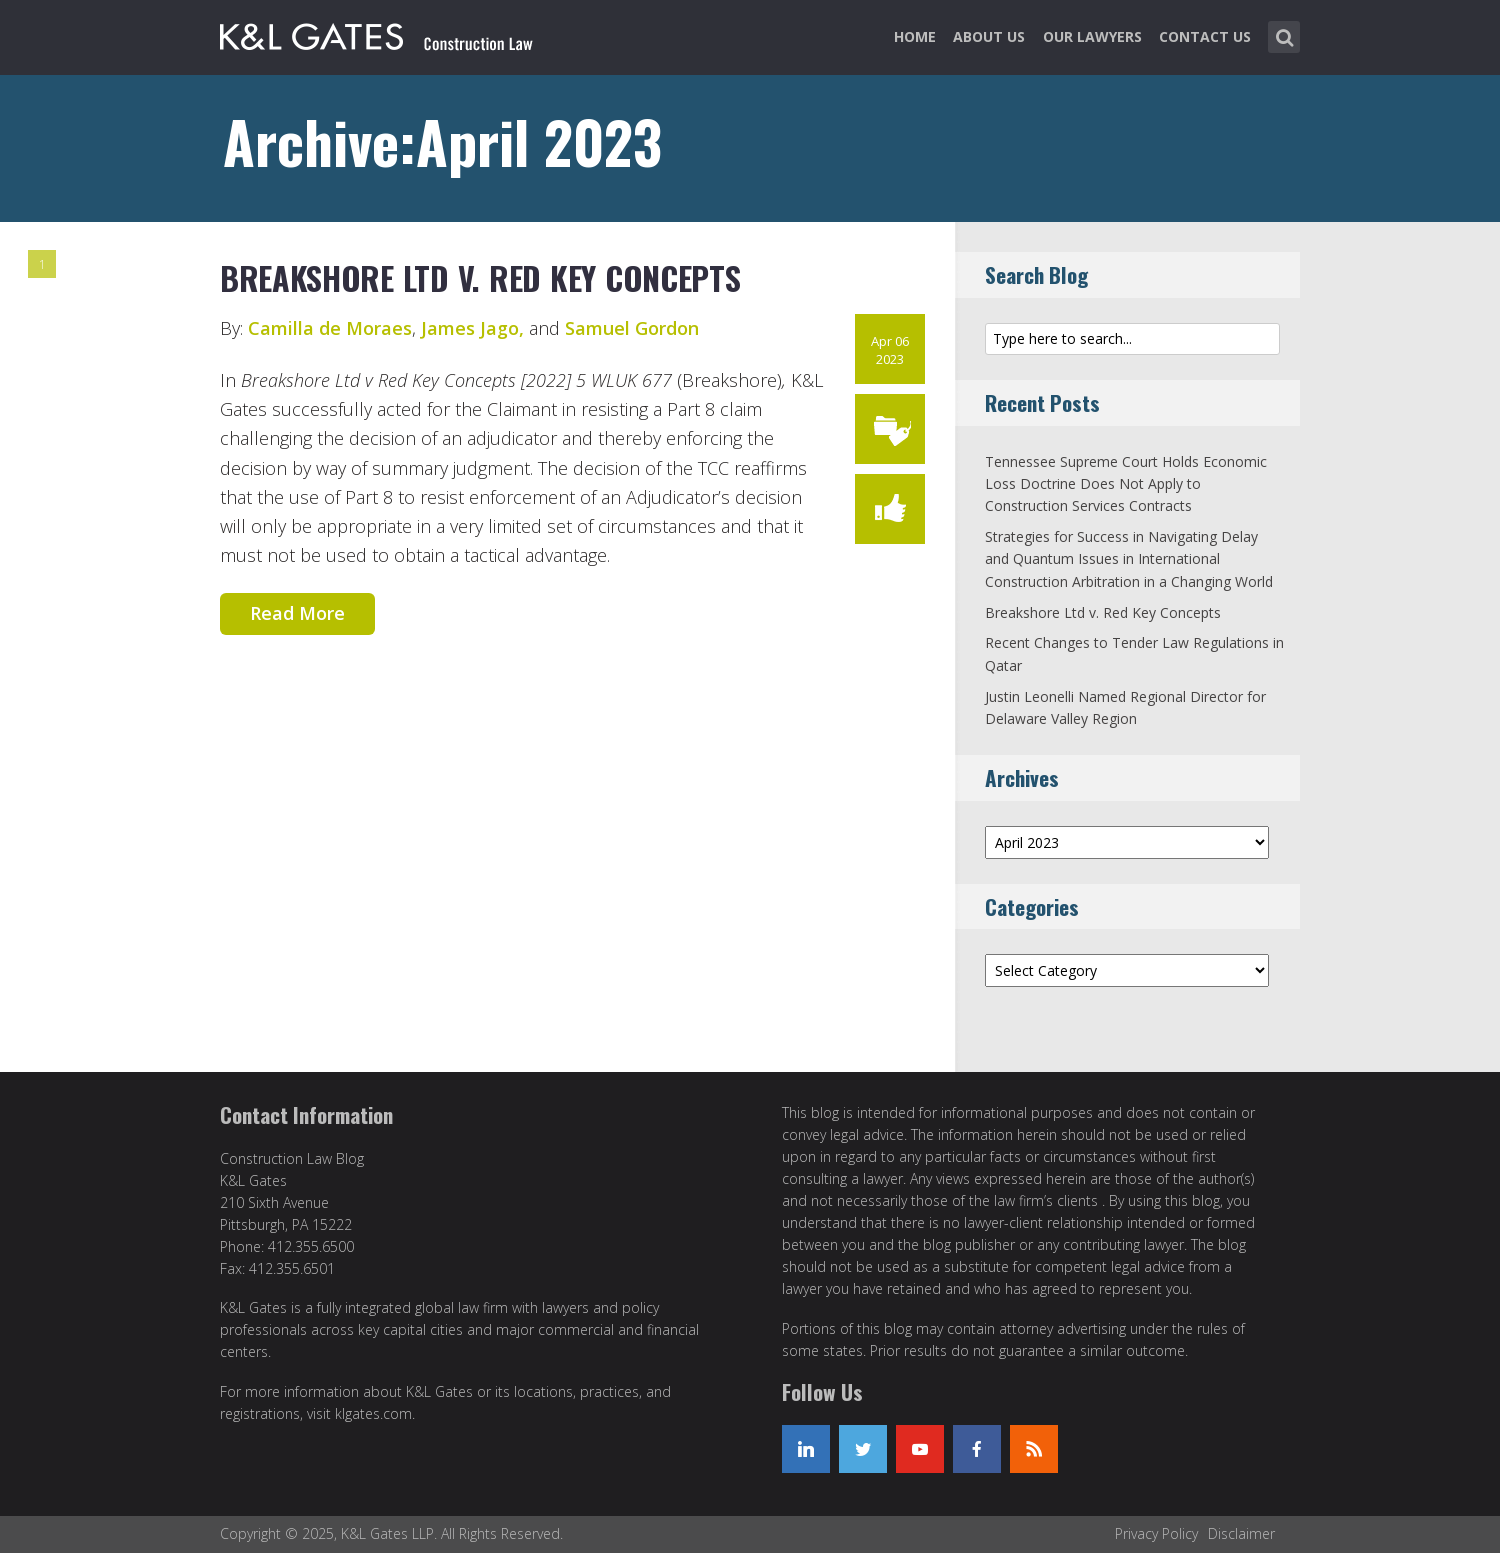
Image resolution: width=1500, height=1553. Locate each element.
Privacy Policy (1156, 1533)
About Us (989, 36)
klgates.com (373, 1413)
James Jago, (472, 328)
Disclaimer (1241, 1533)
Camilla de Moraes (330, 328)
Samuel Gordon (632, 328)
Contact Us (1205, 36)
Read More (297, 613)
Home (915, 36)
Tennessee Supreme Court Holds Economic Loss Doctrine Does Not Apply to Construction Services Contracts (1126, 484)
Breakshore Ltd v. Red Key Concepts (480, 277)
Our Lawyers (1092, 36)
